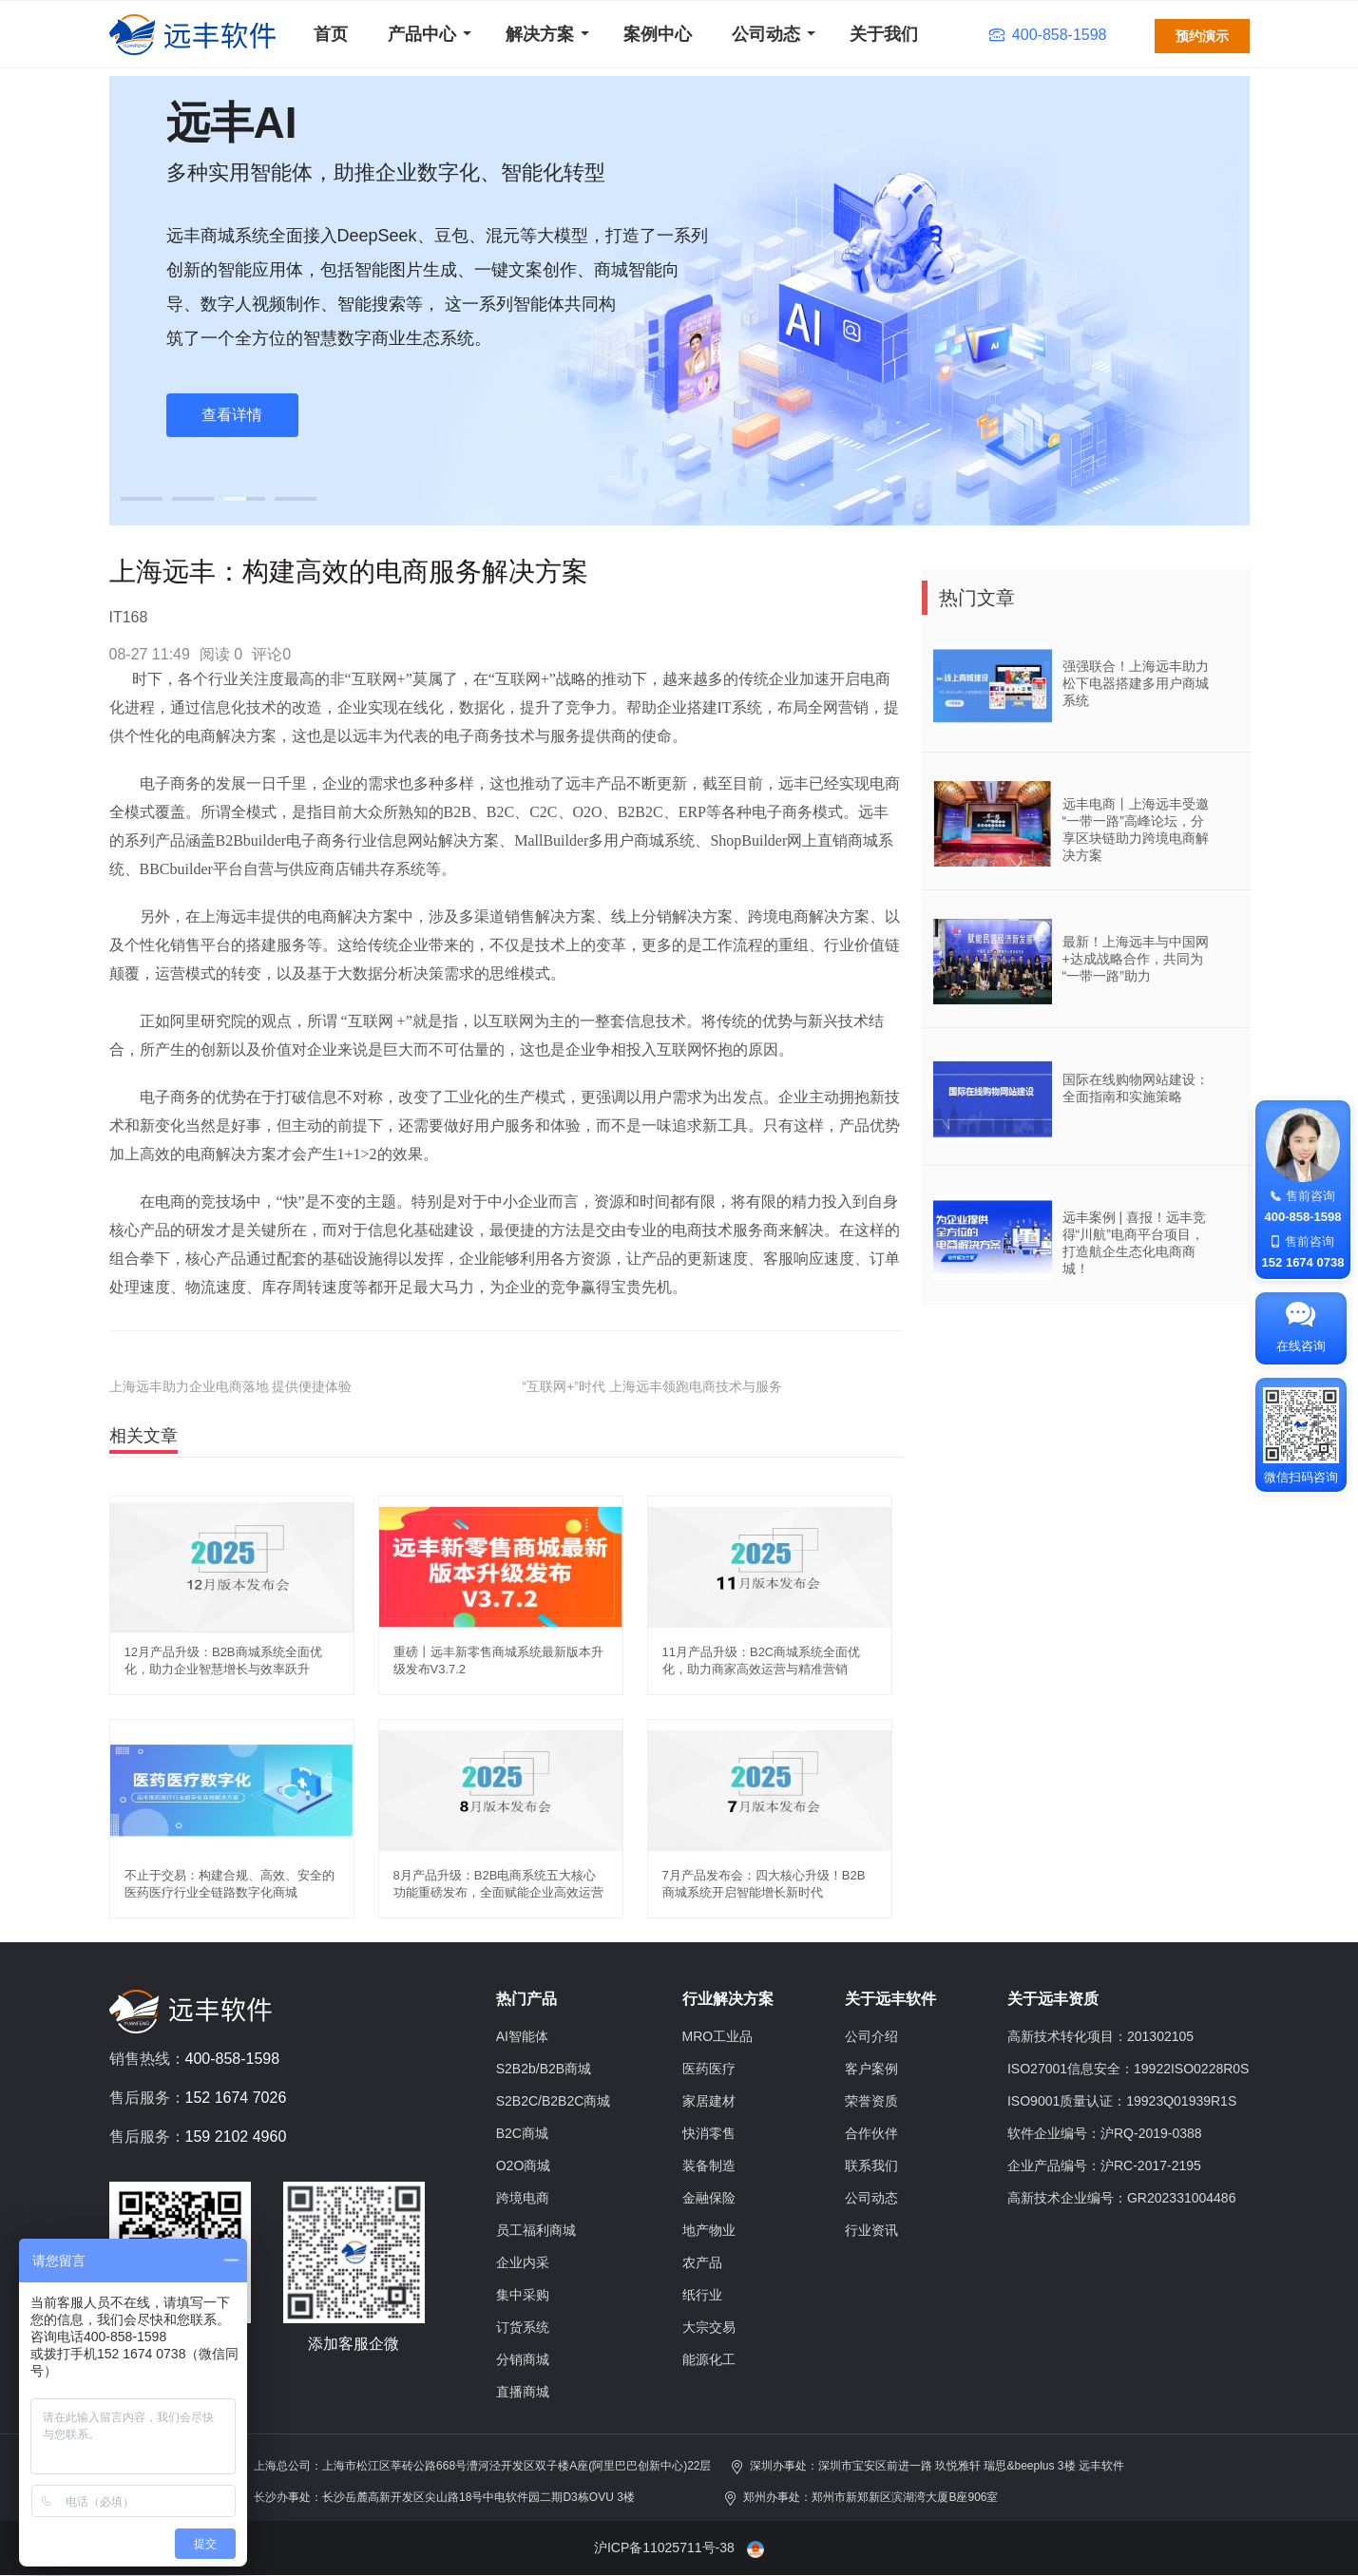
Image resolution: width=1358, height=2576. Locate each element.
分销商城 (522, 2359)
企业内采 (522, 2262)
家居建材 (709, 2101)
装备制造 (709, 2165)
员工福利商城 (536, 2230)
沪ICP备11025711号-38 (664, 2547)
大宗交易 (709, 2327)
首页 (331, 34)
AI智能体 (522, 2036)
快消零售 (709, 2133)
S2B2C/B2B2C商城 (553, 2101)
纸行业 (702, 2294)
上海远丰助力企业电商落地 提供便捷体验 (231, 1386)
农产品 (702, 2262)
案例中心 (657, 34)
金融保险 (709, 2197)
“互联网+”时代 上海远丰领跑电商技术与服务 (652, 1386)
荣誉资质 (871, 2101)
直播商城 (522, 2391)
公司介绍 (871, 2036)
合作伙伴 (871, 2133)
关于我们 (884, 34)
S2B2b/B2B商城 (543, 2068)
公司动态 (766, 34)
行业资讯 (871, 2230)
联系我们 (871, 2165)
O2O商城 (523, 2165)
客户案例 (871, 2068)
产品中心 (422, 34)
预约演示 (1202, 36)
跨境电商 (522, 2197)
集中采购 (522, 2294)
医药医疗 (709, 2068)
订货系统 (522, 2327)
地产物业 (709, 2230)
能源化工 (709, 2359)
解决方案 (540, 34)
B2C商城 (522, 2133)
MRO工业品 (718, 2036)
